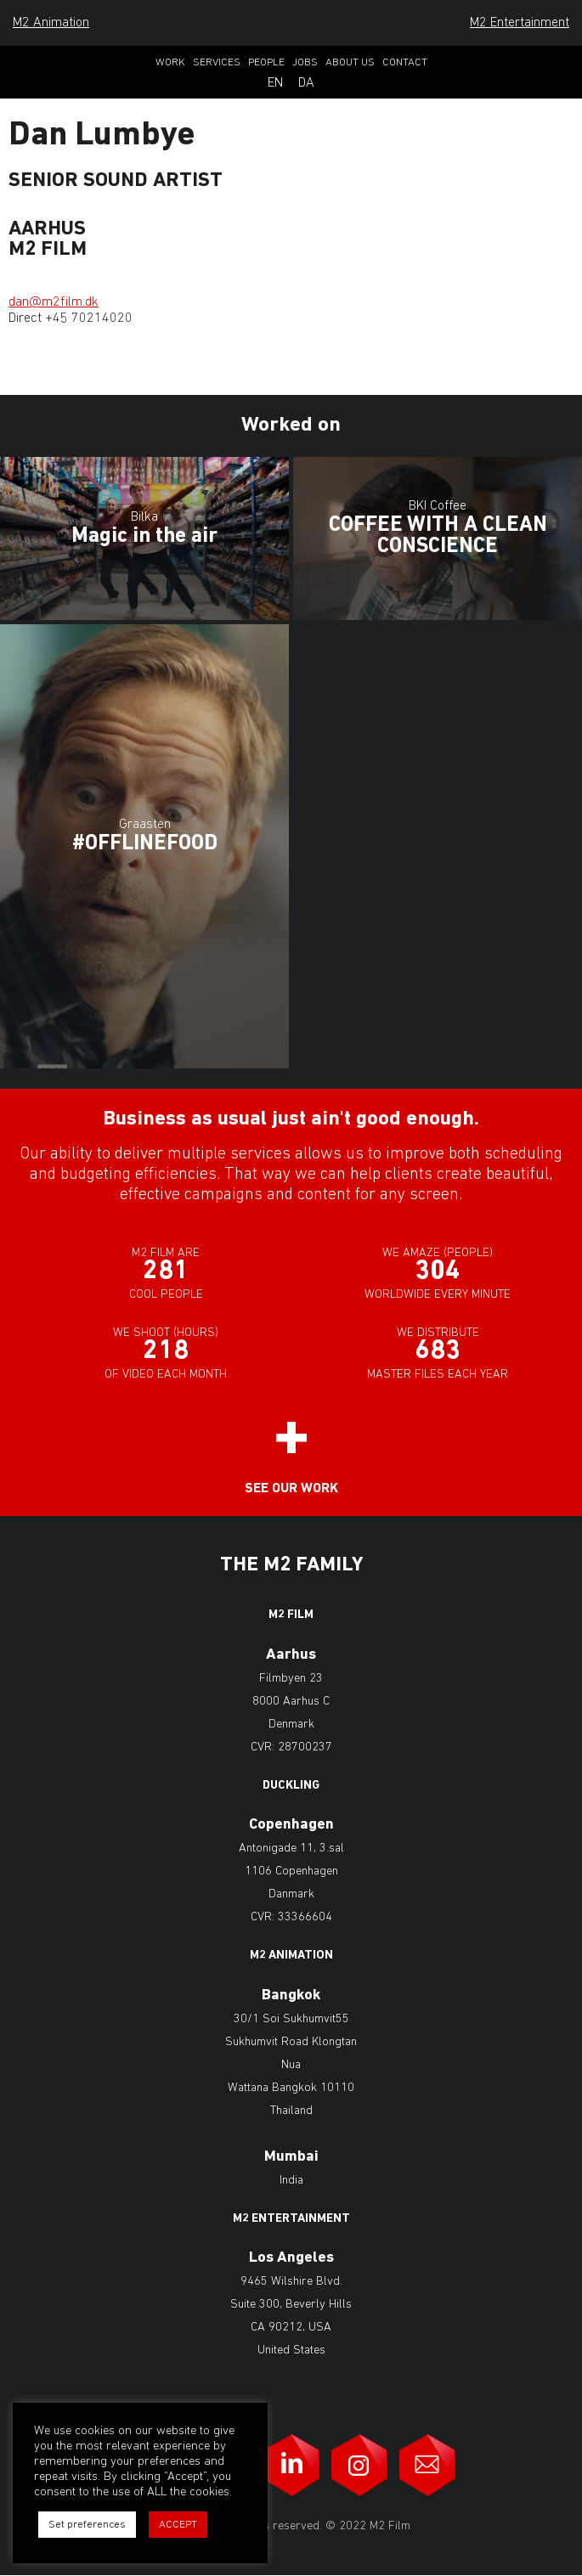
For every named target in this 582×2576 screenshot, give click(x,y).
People (266, 62)
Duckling (291, 1786)
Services (216, 62)
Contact (404, 62)
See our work (291, 1489)
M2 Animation (51, 23)
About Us (350, 62)
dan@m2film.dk (53, 302)
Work (170, 62)
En (275, 83)
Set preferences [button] (87, 2524)
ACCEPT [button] (178, 2524)
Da (306, 83)
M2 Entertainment (519, 23)
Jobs (305, 62)
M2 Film (291, 1615)
